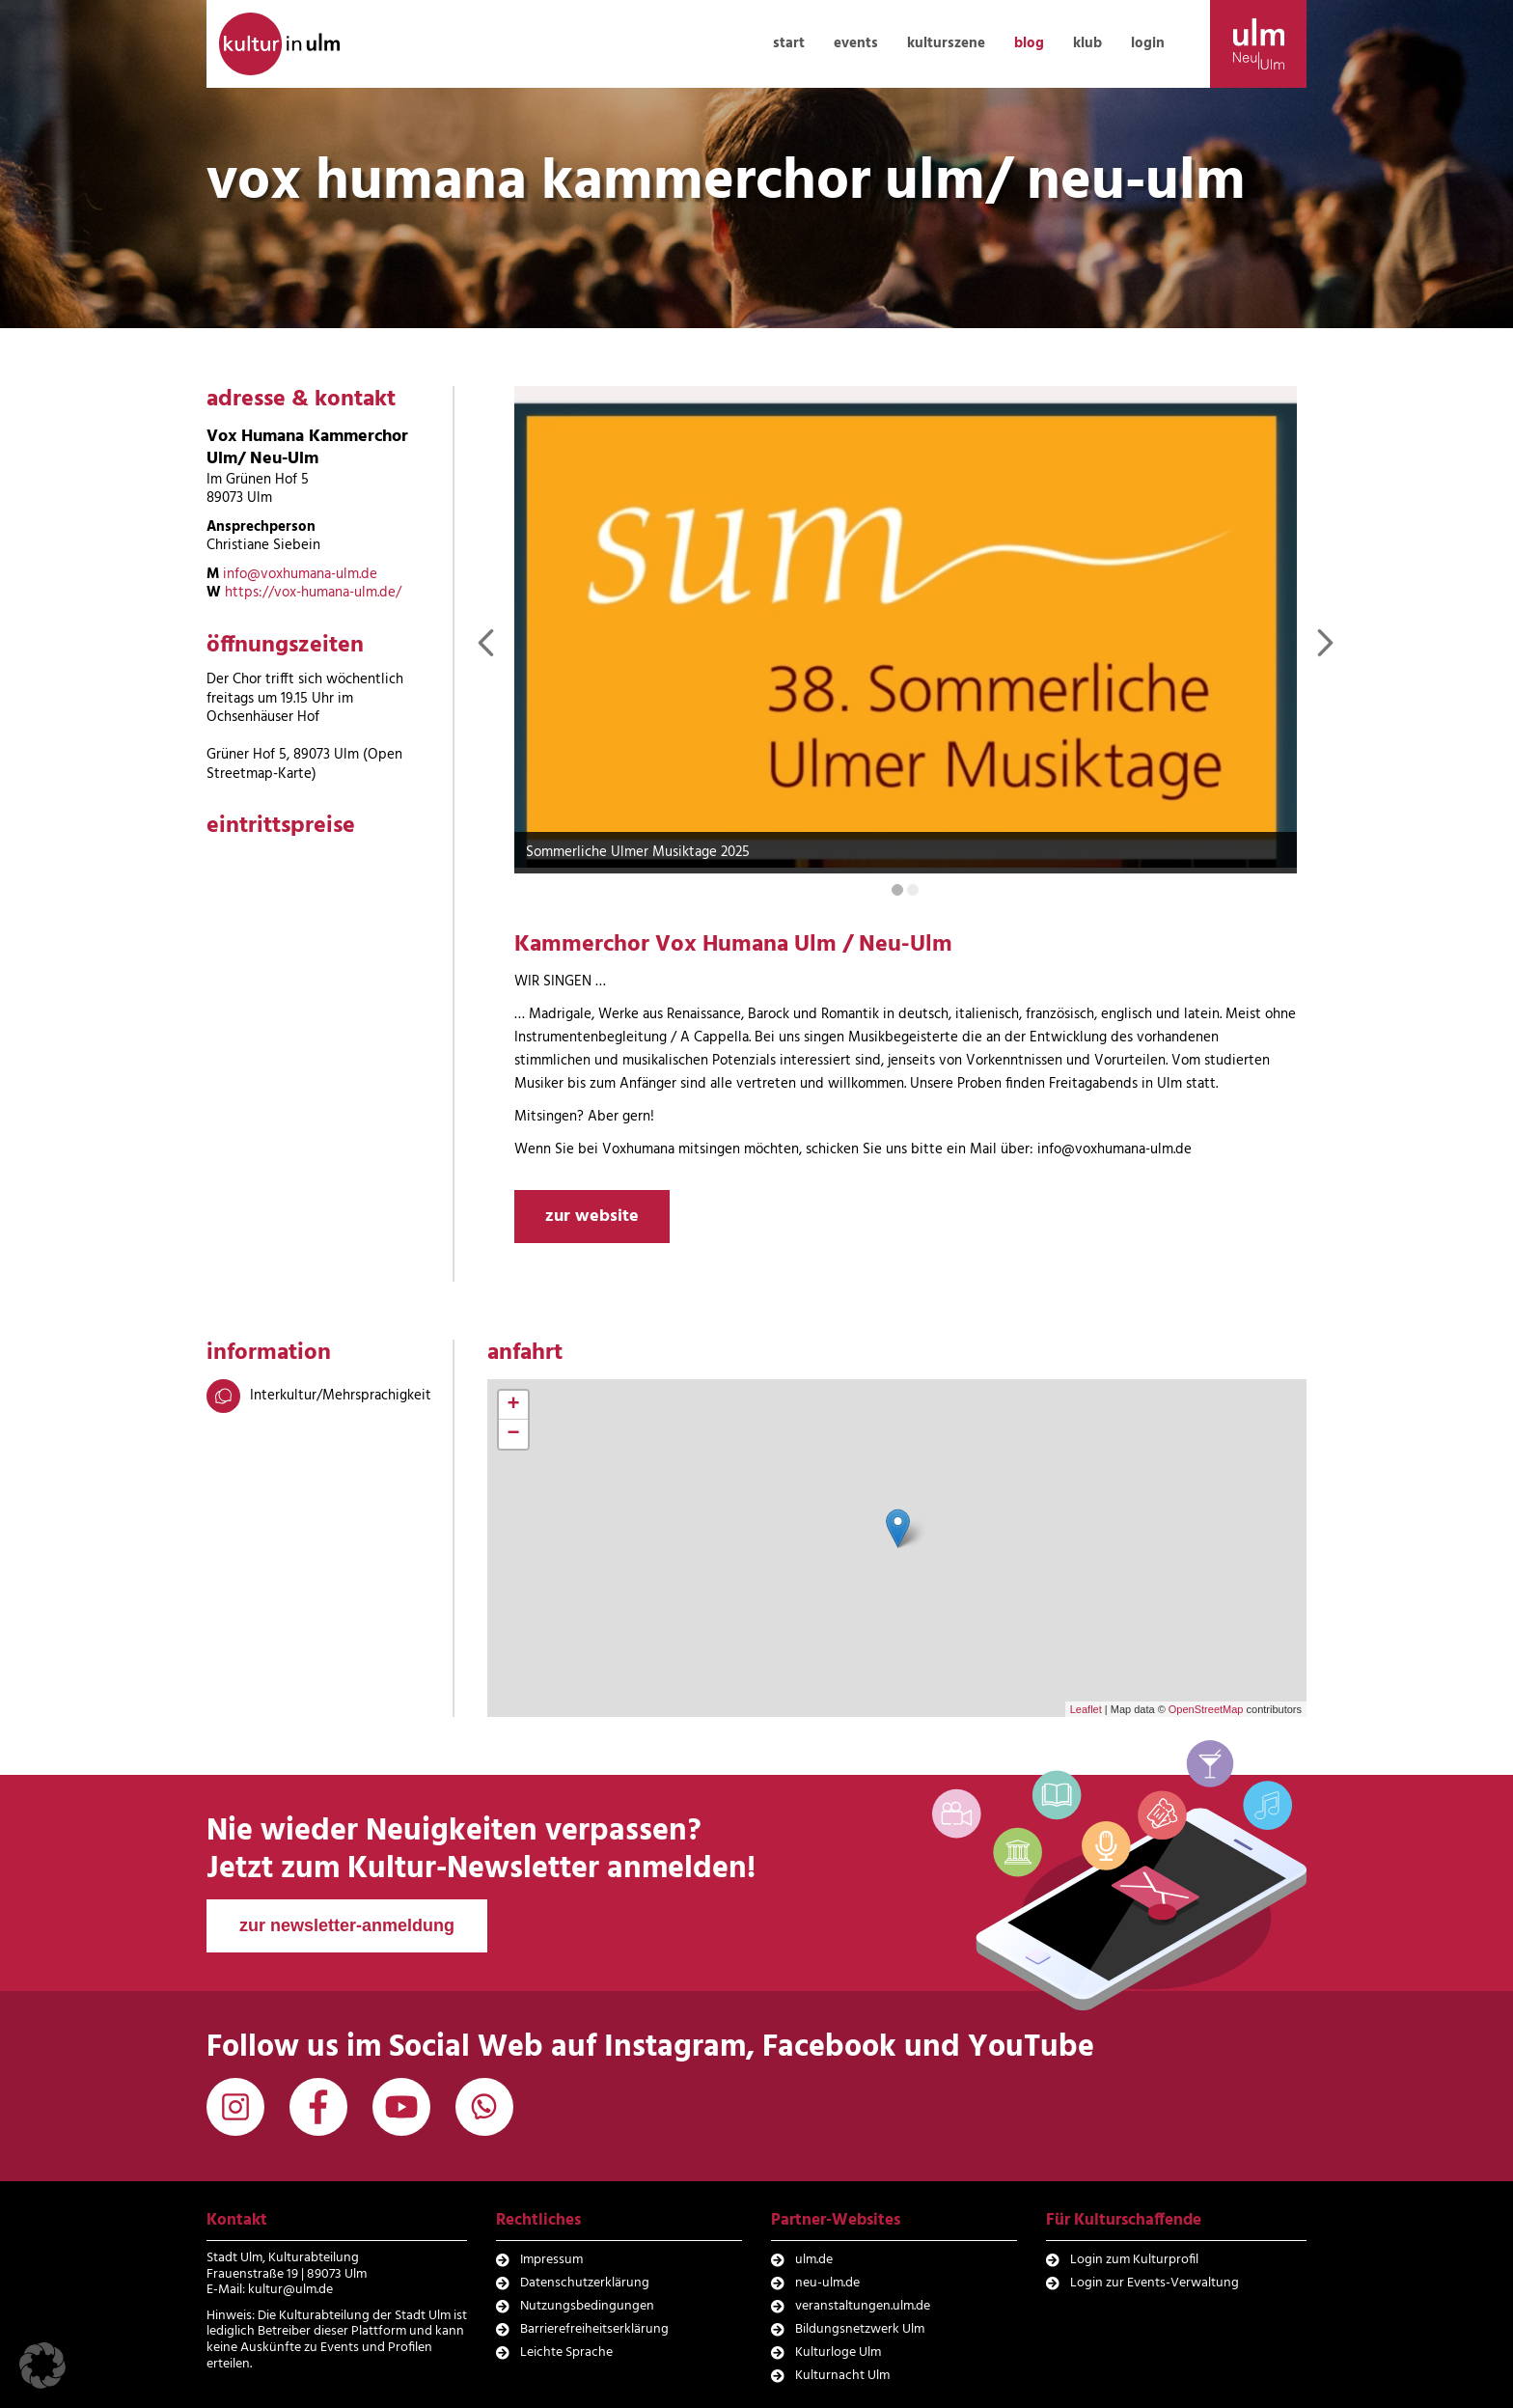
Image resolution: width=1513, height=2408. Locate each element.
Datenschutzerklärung (584, 2283)
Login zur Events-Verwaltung (1154, 2283)
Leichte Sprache (566, 2352)
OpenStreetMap (1206, 1709)
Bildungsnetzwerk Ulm (859, 2329)
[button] (42, 2365)
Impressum (551, 2260)
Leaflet (1086, 1709)
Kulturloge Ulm (838, 2352)
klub (1087, 43)
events (856, 43)
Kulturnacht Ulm (842, 2376)
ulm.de (814, 2260)
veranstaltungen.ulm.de (862, 2306)
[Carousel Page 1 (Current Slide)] (897, 890)
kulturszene (946, 43)
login (1148, 43)
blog (1029, 43)
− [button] (514, 1434)
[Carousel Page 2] (913, 890)
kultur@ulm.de (290, 2290)
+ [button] (514, 1405)
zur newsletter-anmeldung (346, 1925)
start (789, 43)
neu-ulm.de (827, 2283)
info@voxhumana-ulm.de (300, 574)
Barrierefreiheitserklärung (594, 2329)
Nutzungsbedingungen (587, 2306)
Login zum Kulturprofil (1134, 2260)
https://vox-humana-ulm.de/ (313, 592)
